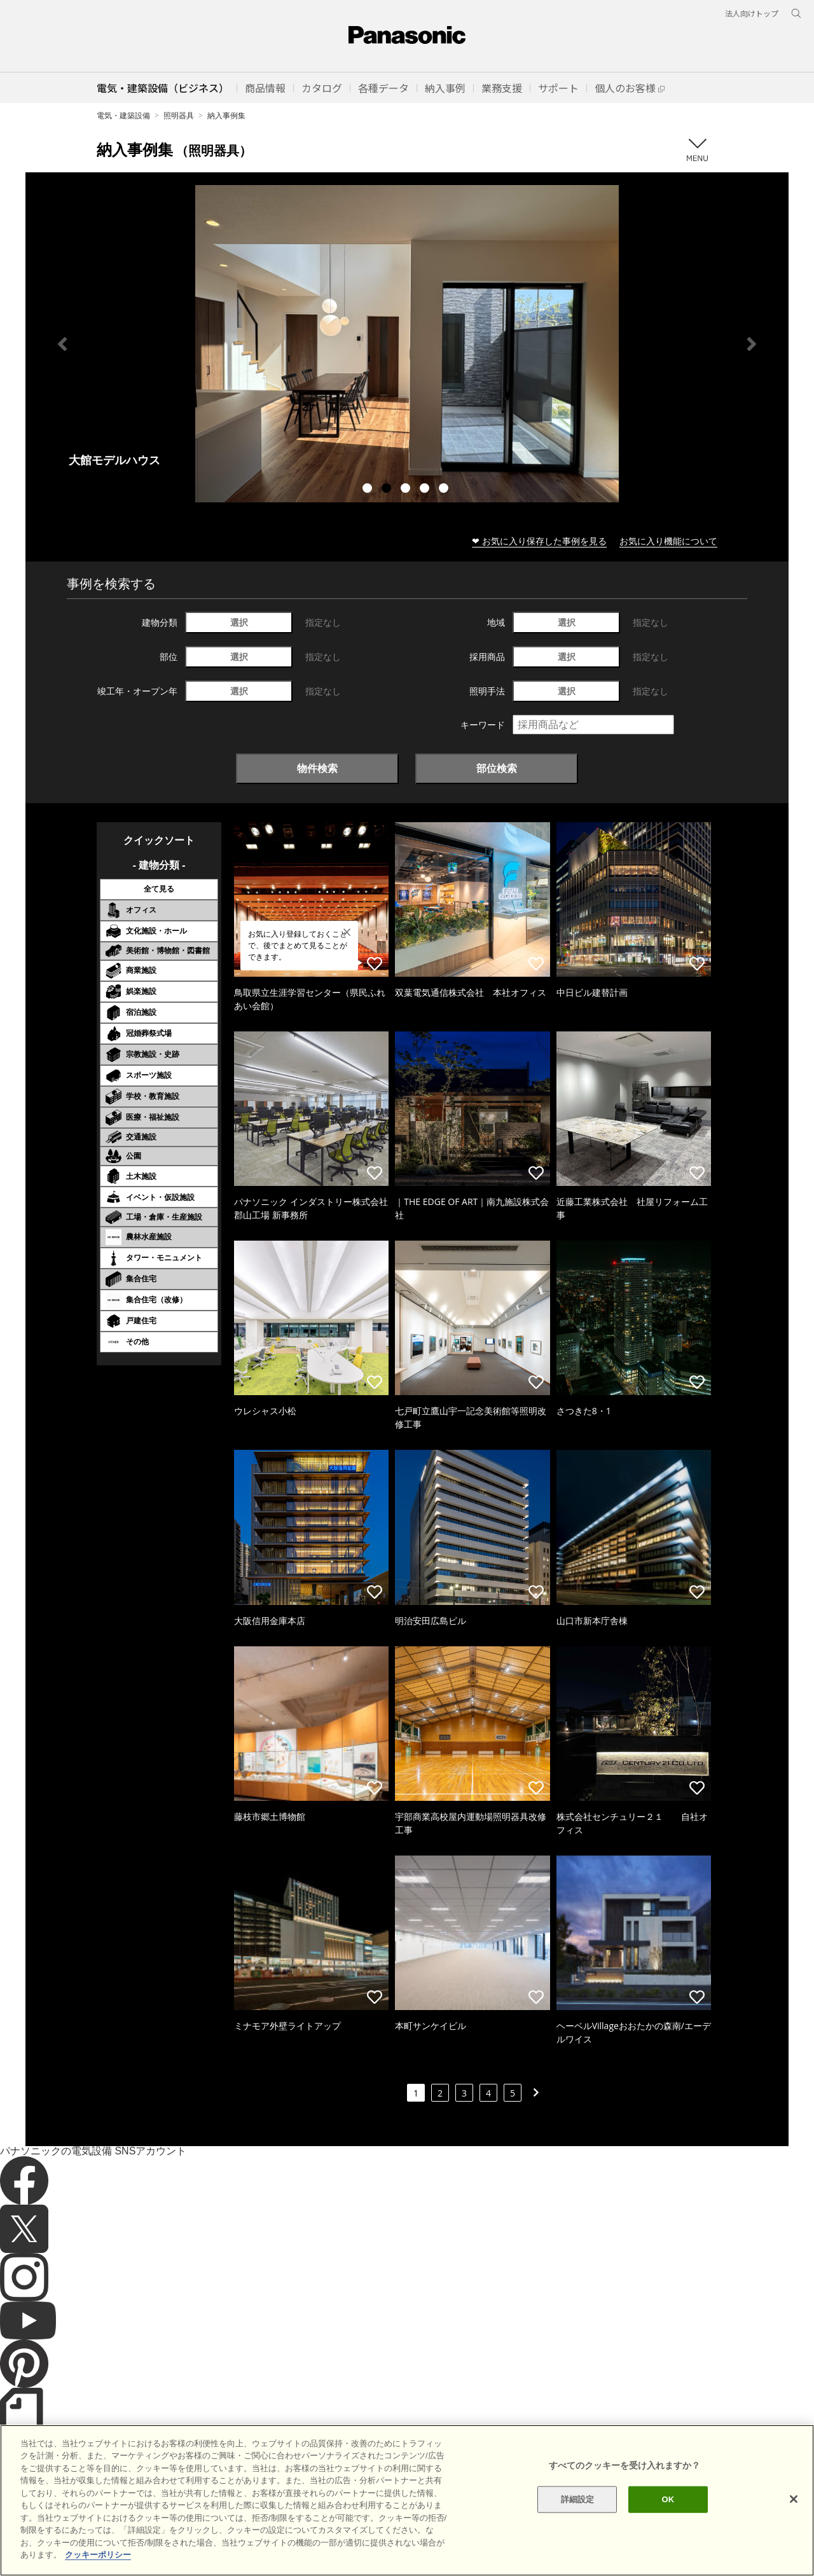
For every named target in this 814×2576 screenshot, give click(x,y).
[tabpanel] (407, 343)
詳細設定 (578, 2499)
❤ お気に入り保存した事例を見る (539, 541)
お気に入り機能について (668, 541)
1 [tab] (368, 489)
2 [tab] (388, 489)
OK (667, 2499)
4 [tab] (426, 489)
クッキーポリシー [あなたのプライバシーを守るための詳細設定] (98, 2554)
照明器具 (178, 115)
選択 (239, 622)
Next (751, 344)
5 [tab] (445, 489)
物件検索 (317, 768)
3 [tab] (407, 489)
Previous (62, 344)
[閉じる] (794, 2499)
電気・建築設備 (123, 115)
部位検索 (496, 768)
